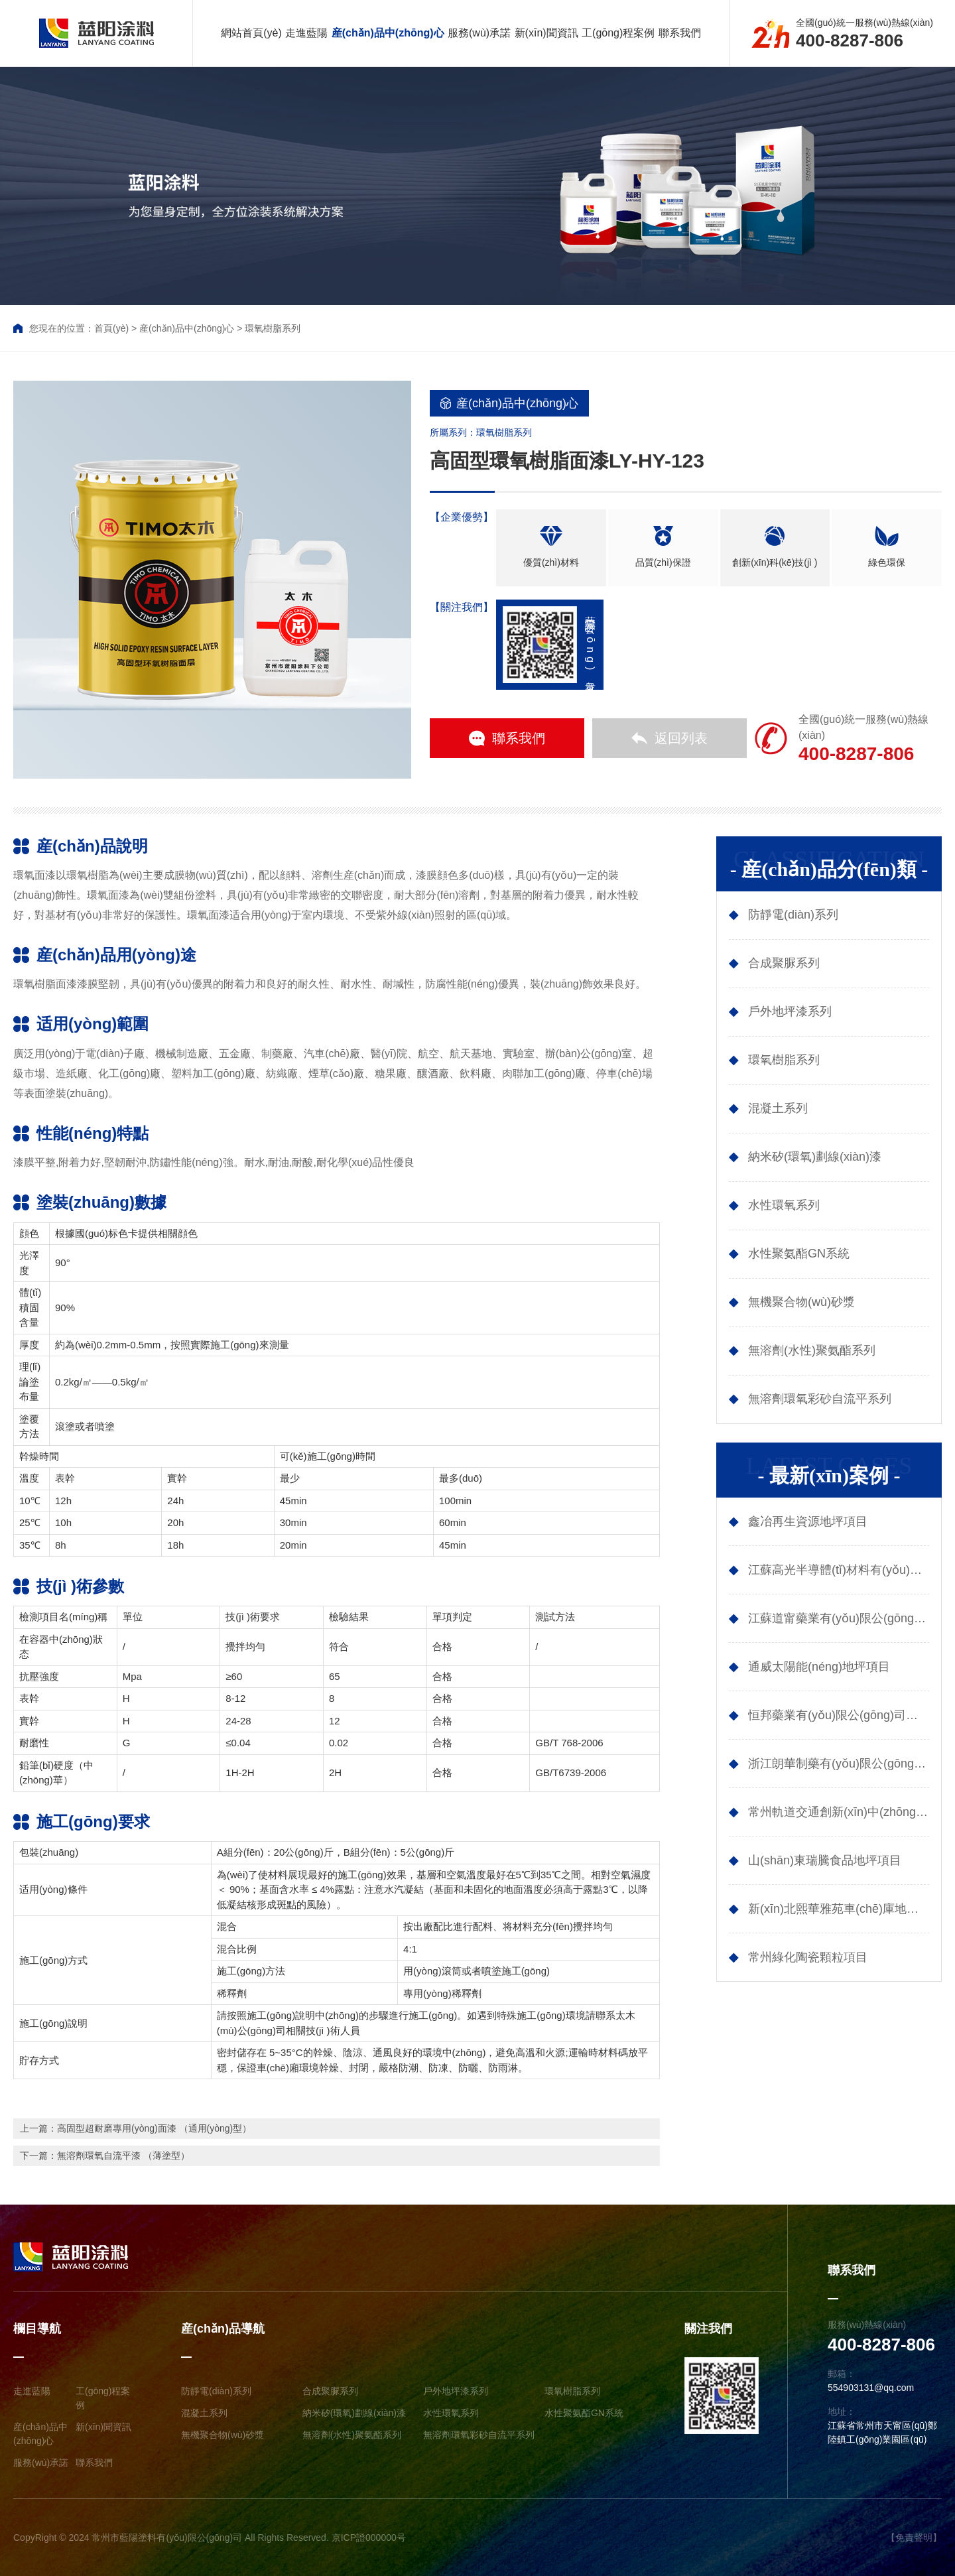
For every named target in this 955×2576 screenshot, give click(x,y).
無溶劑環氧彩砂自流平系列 (479, 2434)
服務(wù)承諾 (479, 32)
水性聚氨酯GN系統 (583, 2413)
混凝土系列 (204, 2413)
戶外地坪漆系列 (455, 2391)
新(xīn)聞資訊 (546, 32)
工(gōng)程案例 (618, 32)
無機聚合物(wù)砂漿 (222, 2434)
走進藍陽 (306, 32)
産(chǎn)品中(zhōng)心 (388, 32)
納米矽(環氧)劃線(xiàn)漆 (354, 2413)
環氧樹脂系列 (272, 328)
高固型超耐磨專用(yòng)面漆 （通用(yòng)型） (154, 2128)
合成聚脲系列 (330, 2391)
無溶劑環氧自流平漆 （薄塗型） (123, 2155)
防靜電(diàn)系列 (216, 2391)
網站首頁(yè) (251, 32)
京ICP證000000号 (369, 2537)
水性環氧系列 (451, 2413)
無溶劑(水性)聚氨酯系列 (351, 2434)
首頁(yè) (111, 328)
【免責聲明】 (914, 2537)
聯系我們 (680, 32)
